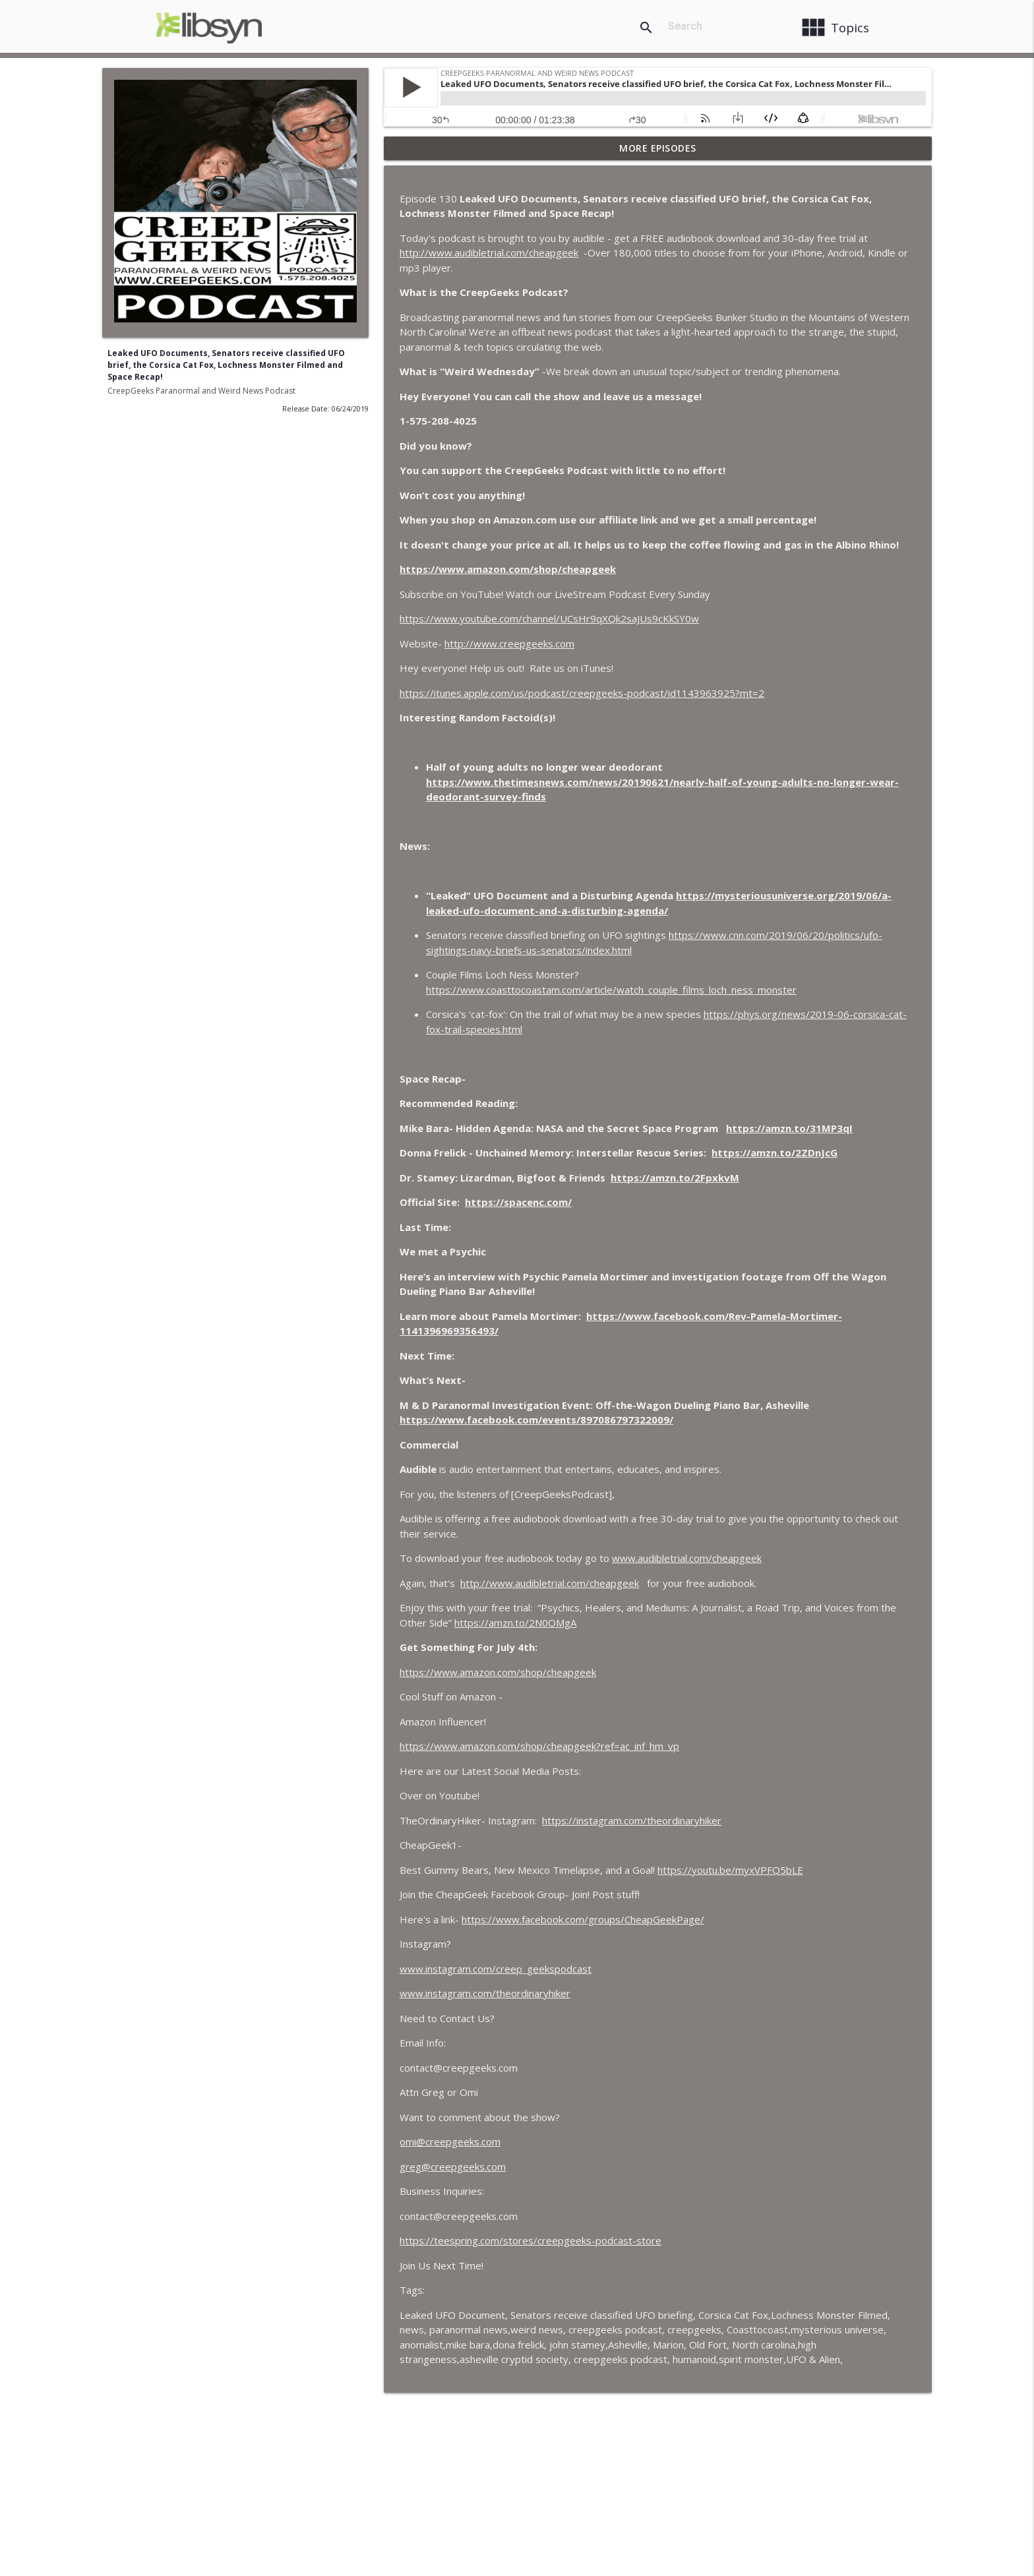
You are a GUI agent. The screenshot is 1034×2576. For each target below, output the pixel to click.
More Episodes (657, 148)
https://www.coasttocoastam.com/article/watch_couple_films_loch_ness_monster (611, 989)
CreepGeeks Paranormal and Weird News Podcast (201, 390)
